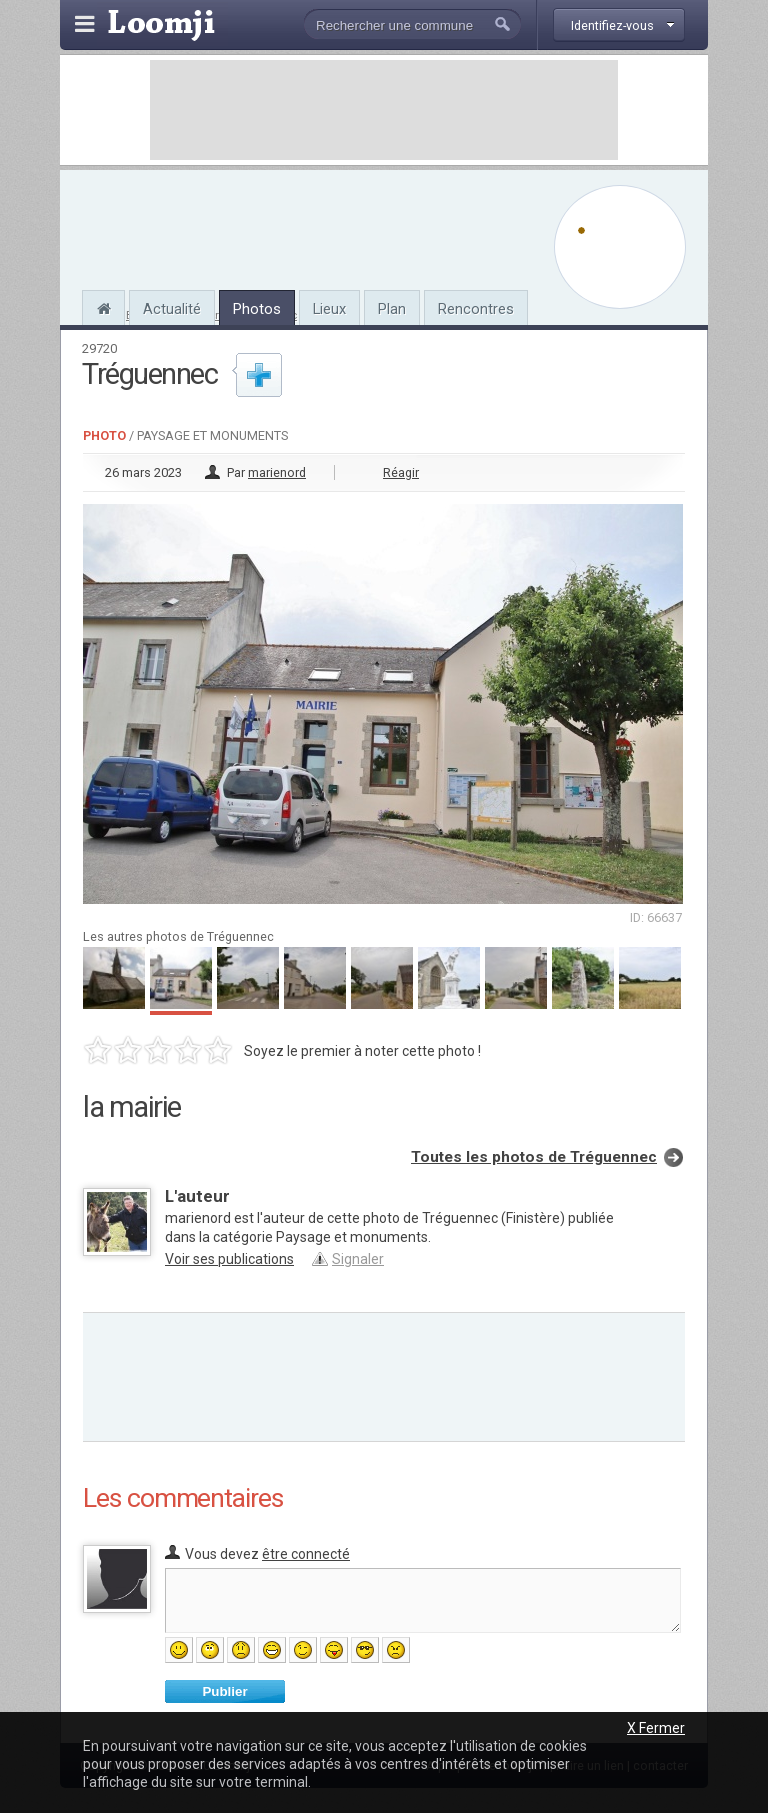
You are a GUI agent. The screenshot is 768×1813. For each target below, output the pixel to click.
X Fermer (656, 1728)
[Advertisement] (384, 110)
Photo (104, 435)
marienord (277, 472)
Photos (257, 309)
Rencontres (476, 309)
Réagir (401, 472)
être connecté (306, 1554)
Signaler (358, 1259)
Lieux (329, 309)
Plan (392, 309)
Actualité (172, 309)
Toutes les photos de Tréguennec (534, 1157)
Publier (224, 1691)
